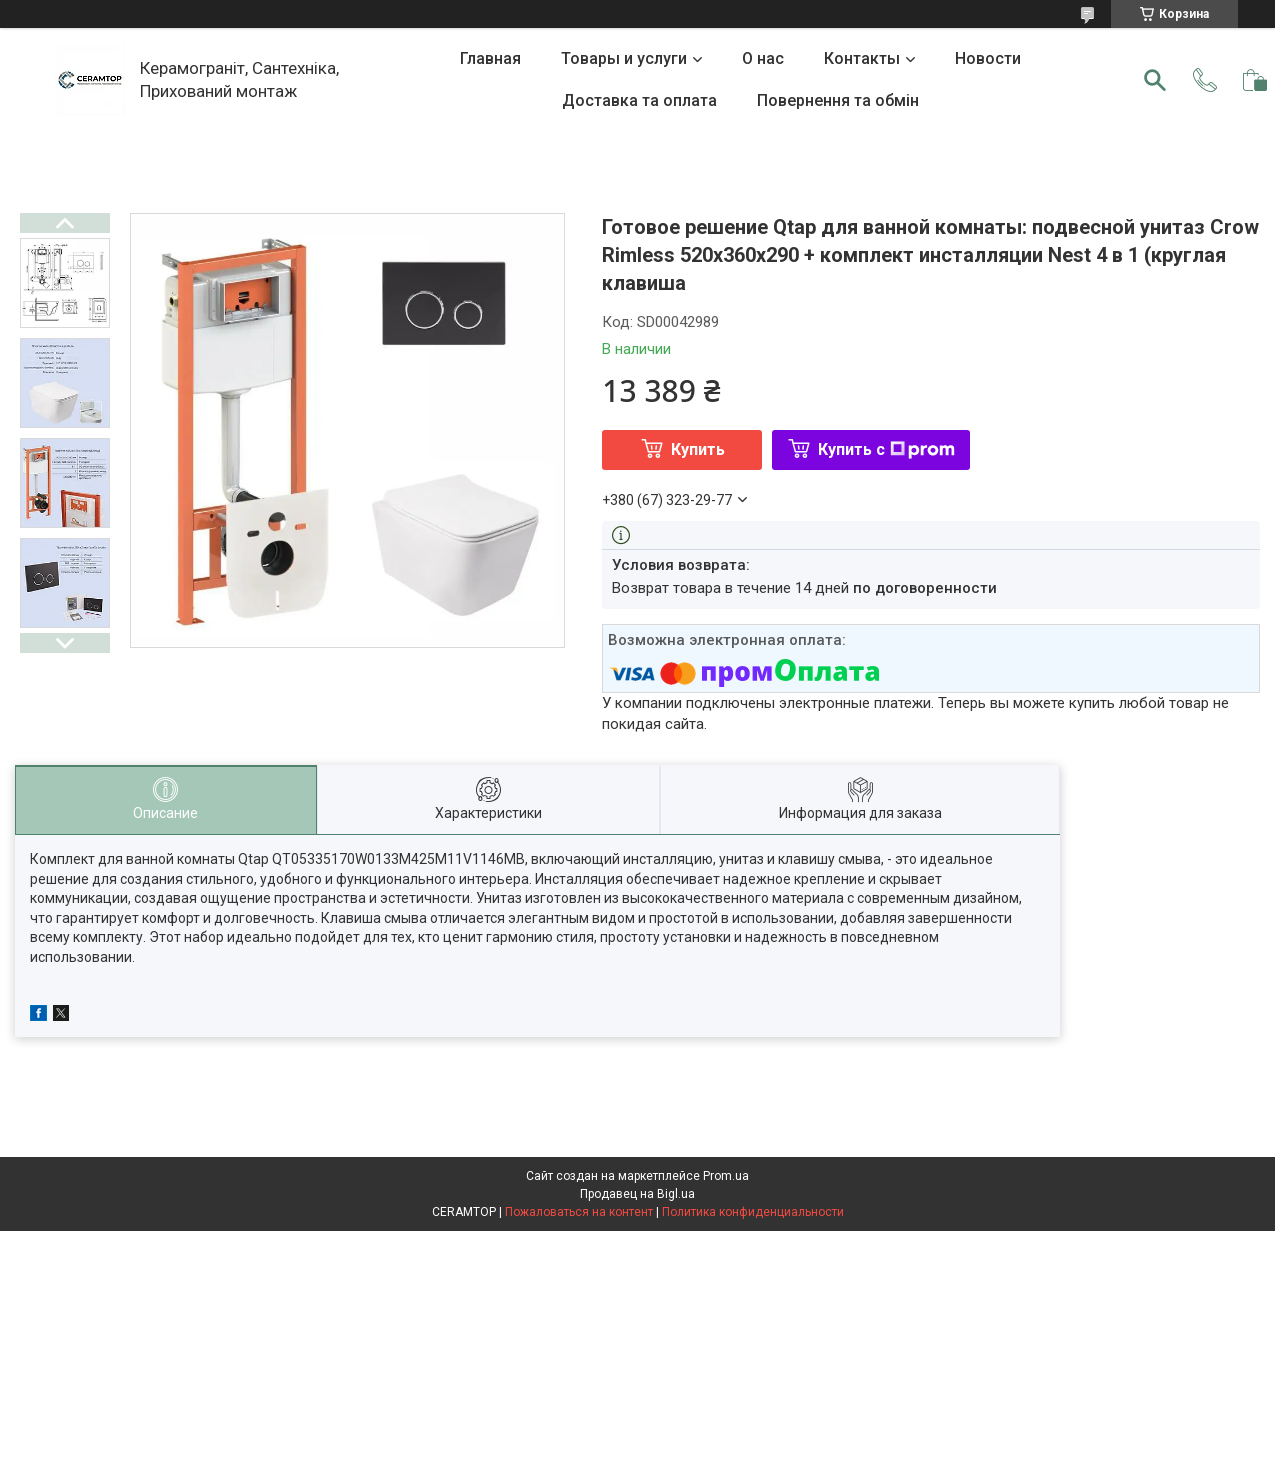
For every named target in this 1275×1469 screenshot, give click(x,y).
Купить (698, 449)
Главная (490, 58)
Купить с (886, 449)
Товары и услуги (624, 58)
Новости (988, 58)
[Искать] (1155, 80)
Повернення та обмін (838, 100)
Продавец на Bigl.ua (637, 1194)
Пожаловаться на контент (579, 1212)
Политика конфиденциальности (753, 1212)
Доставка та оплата (639, 100)
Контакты (862, 58)
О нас (763, 58)
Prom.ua (726, 1176)
